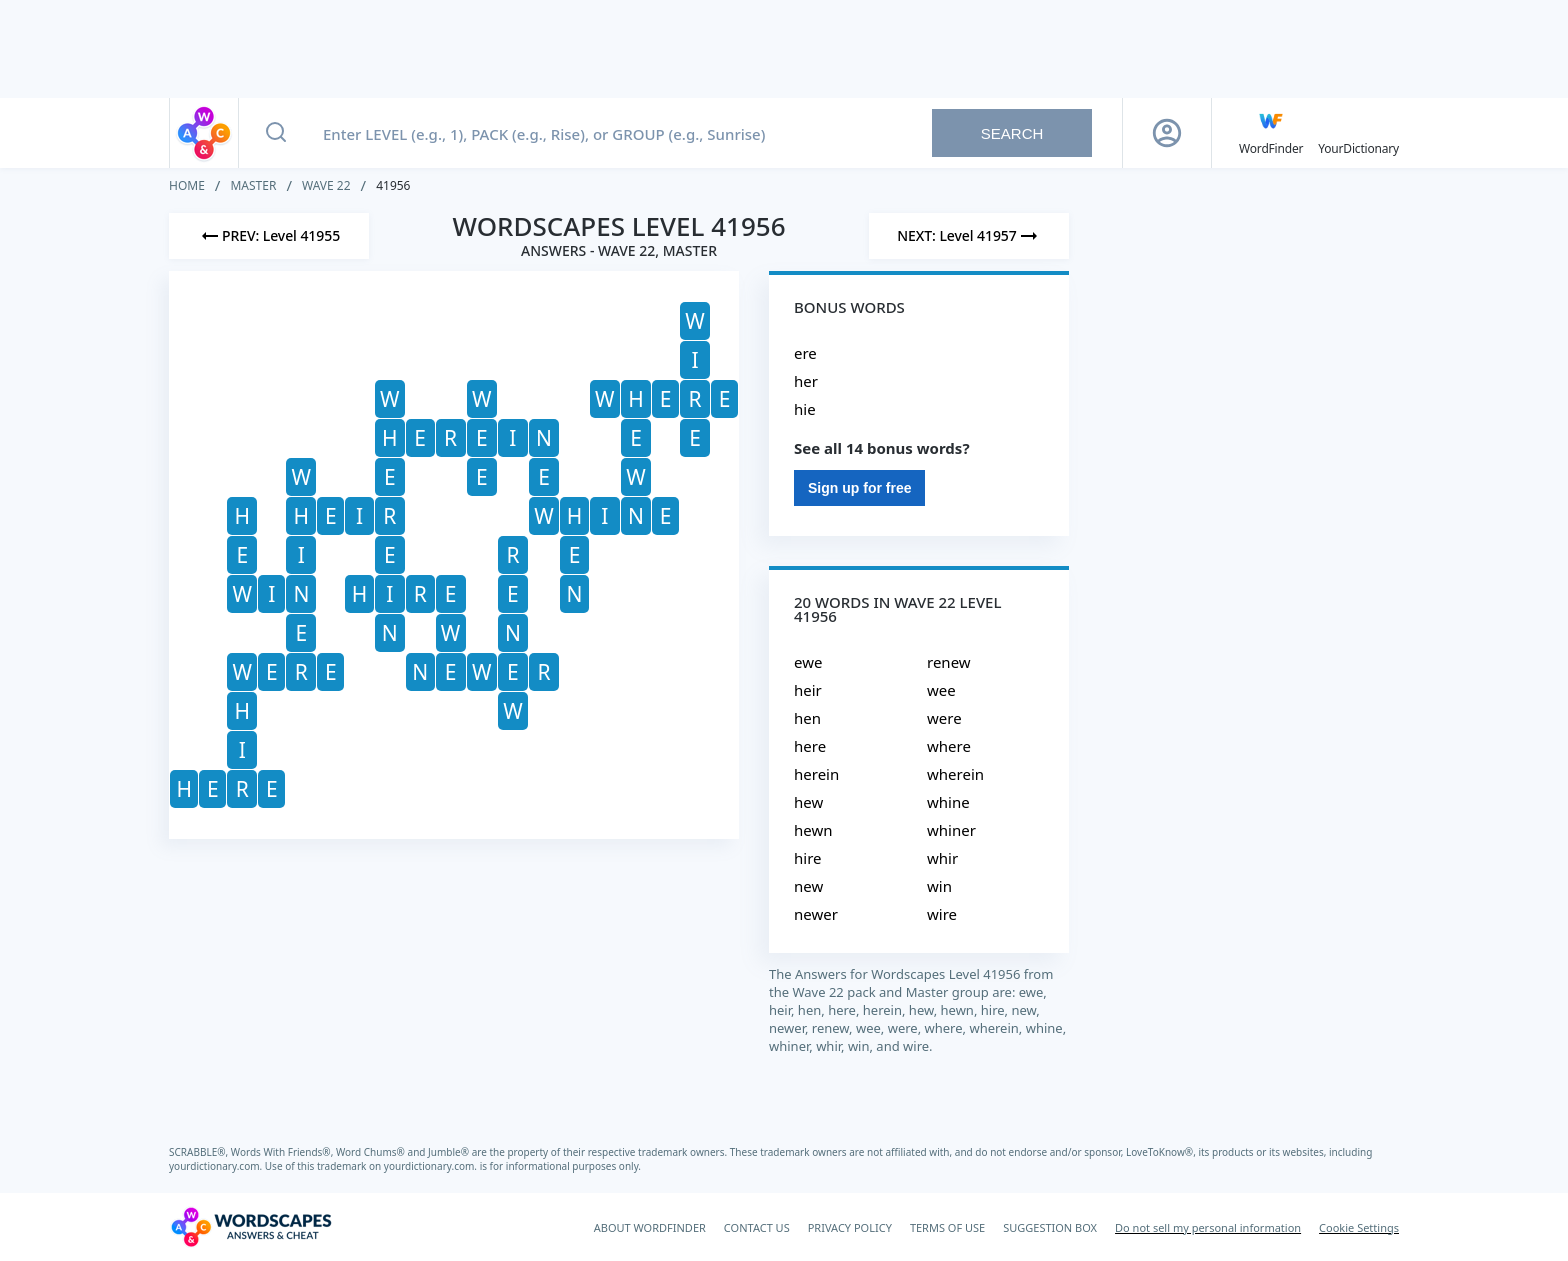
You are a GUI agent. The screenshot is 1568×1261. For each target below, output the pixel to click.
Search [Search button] (1012, 133)
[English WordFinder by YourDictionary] (1271, 133)
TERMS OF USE (947, 1227)
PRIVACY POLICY (850, 1227)
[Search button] (276, 133)
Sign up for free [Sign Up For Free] (859, 488)
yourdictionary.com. (217, 1166)
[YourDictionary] (1358, 133)
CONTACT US (757, 1227)
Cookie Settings (1359, 1227)
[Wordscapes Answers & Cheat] (251, 1227)
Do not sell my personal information (1208, 1227)
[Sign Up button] (1167, 133)
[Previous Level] (269, 236)
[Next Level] (969, 236)
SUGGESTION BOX (1050, 1227)
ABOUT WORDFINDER (650, 1227)
